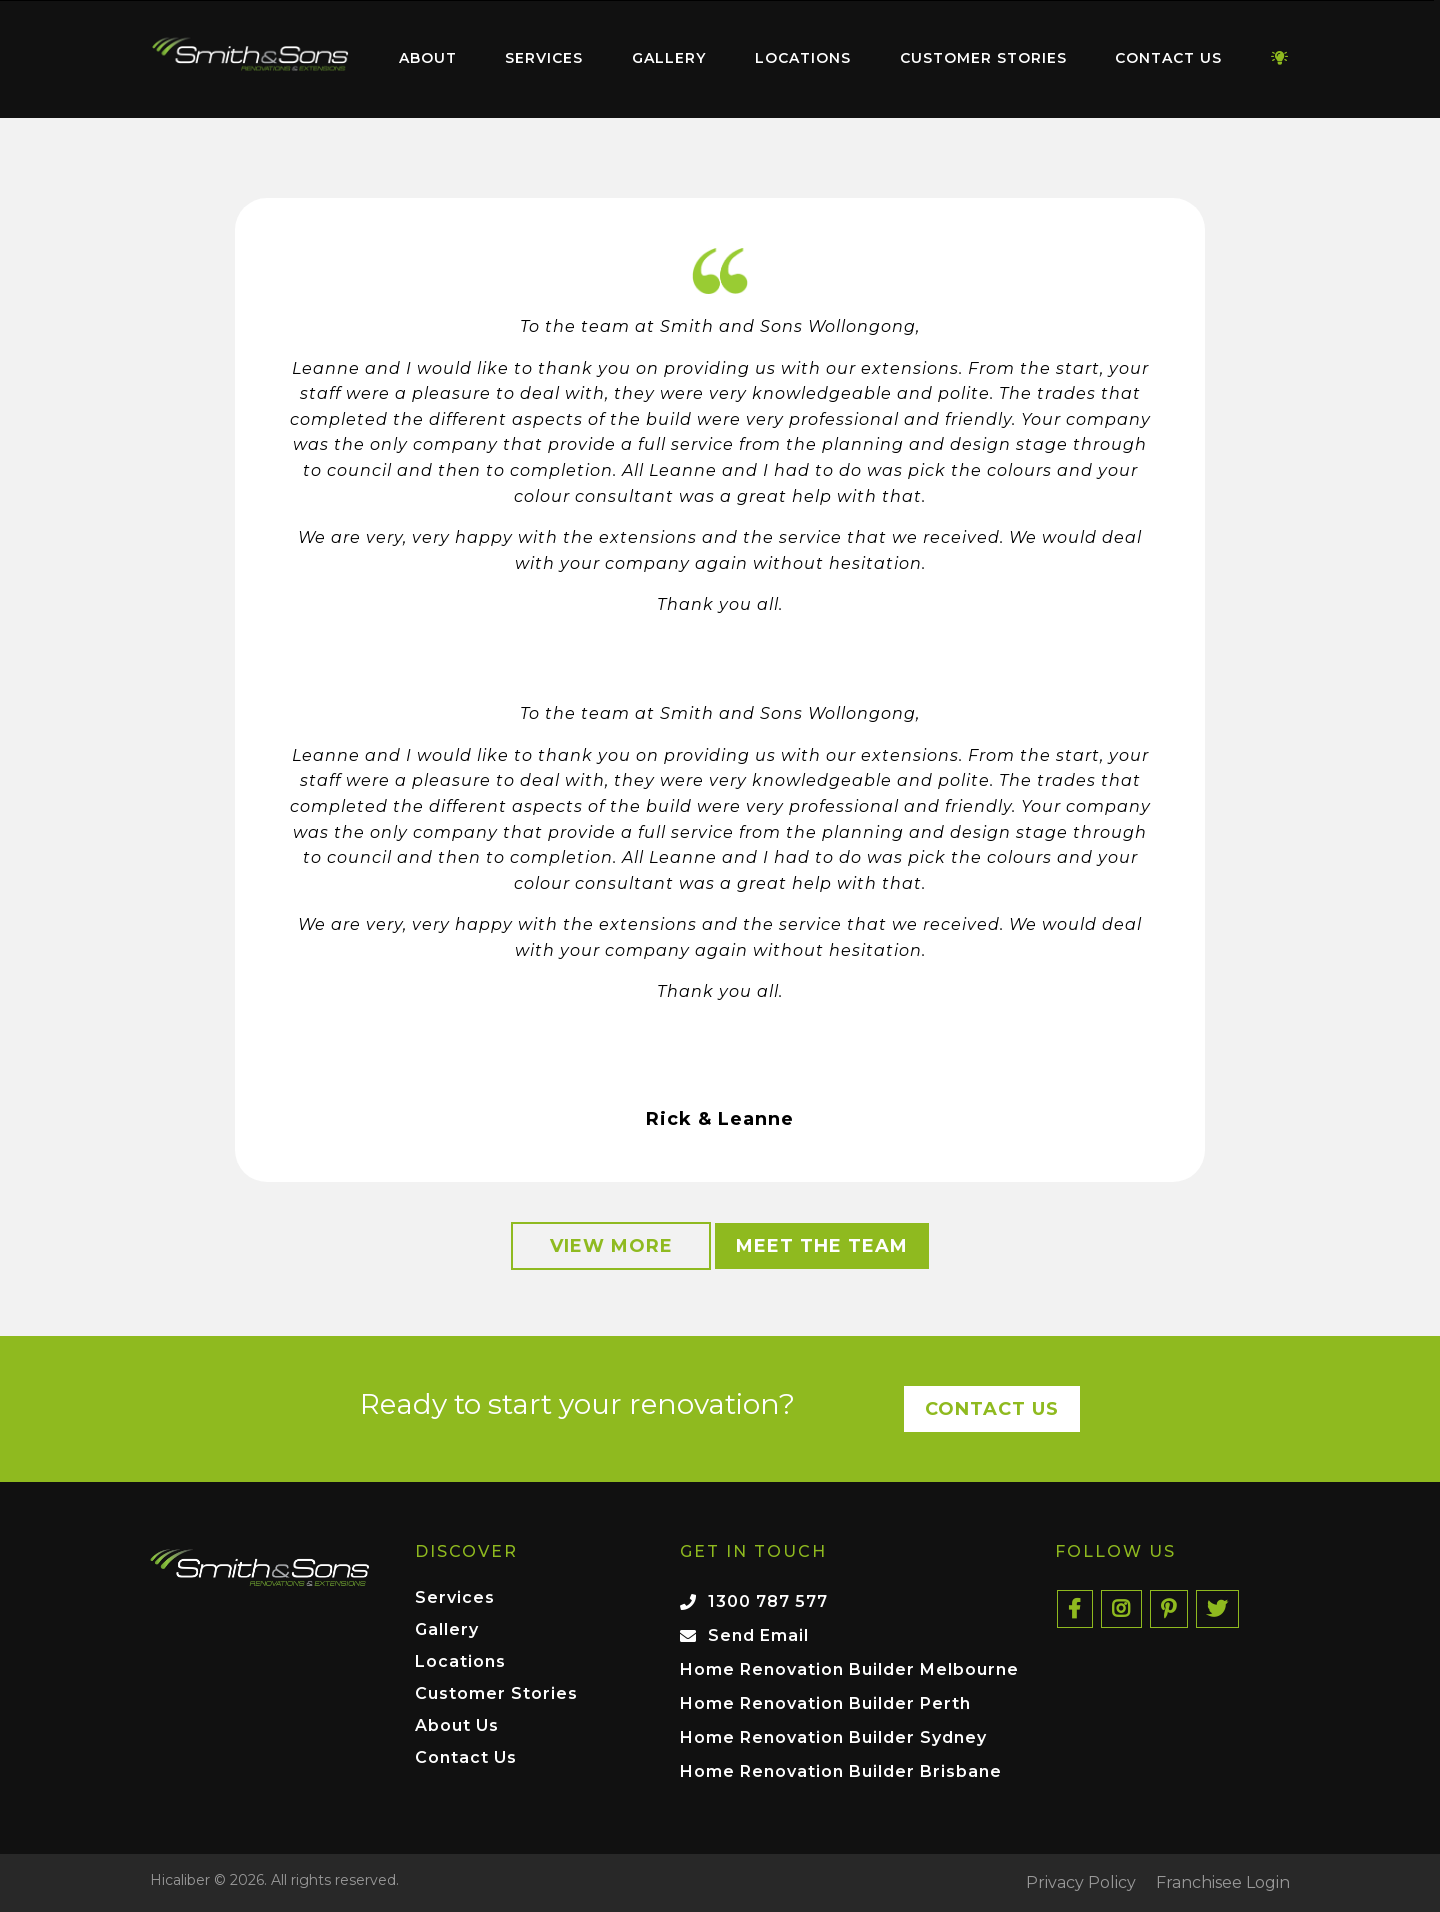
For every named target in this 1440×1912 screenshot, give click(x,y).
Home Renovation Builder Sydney (833, 1737)
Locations (803, 58)
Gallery (669, 58)
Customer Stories (983, 58)
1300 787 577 (768, 1601)
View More (611, 1246)
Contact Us (1168, 58)
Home (250, 54)
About (428, 58)
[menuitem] (250, 59)
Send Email (758, 1635)
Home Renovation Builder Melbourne (849, 1669)
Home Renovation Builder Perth (825, 1703)
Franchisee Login (1223, 1883)
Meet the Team (822, 1246)
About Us (457, 1726)
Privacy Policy (1081, 1883)
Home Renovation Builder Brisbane (841, 1771)
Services (544, 58)
